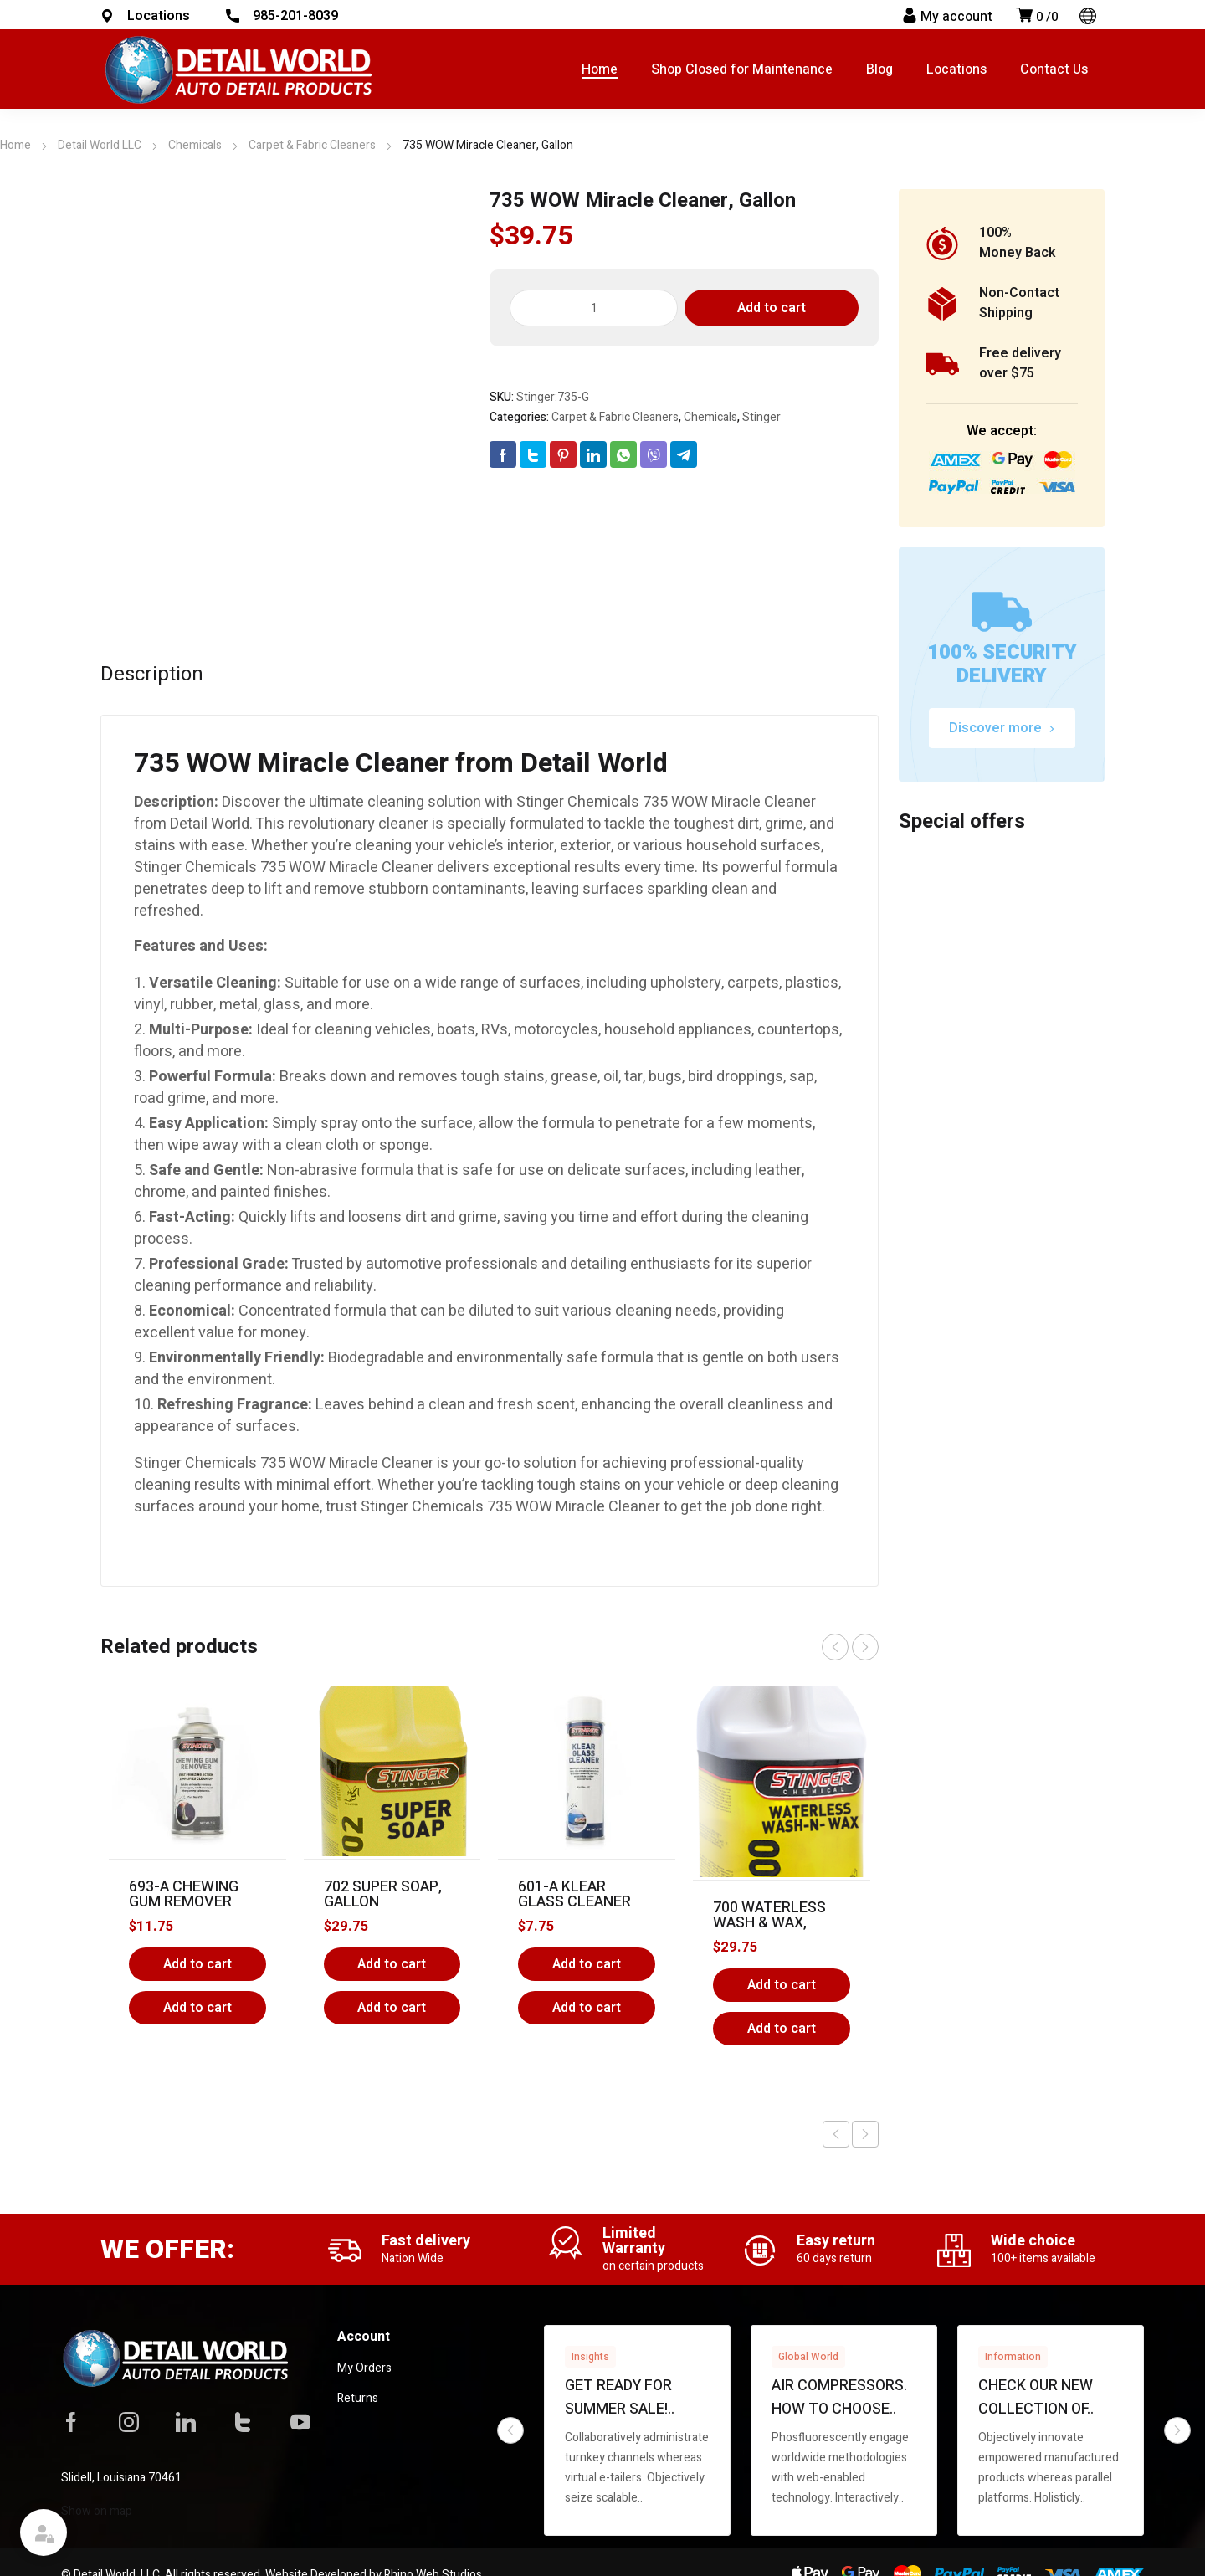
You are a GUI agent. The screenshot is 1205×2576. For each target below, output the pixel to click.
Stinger (761, 417)
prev (835, 1647)
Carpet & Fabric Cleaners (312, 145)
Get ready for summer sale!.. (619, 2397)
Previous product (836, 2134)
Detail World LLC (99, 145)
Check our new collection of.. (1036, 2397)
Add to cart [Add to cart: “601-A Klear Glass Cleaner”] (586, 1964)
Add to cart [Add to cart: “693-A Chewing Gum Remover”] (197, 1964)
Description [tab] (151, 674)
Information (1013, 2356)
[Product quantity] (594, 308)
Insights (590, 2356)
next (865, 1647)
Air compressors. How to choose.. (839, 2397)
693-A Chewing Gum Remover (183, 1894)
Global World (808, 2356)
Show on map (96, 2511)
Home (15, 145)
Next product (865, 2134)
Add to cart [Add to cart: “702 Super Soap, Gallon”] (391, 1964)
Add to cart (771, 308)
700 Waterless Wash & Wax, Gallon (769, 1922)
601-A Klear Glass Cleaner (574, 1894)
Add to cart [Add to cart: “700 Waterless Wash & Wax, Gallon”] (781, 1985)
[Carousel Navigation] (850, 1647)
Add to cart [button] (197, 2008)
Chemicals (195, 145)
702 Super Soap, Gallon (383, 1894)
